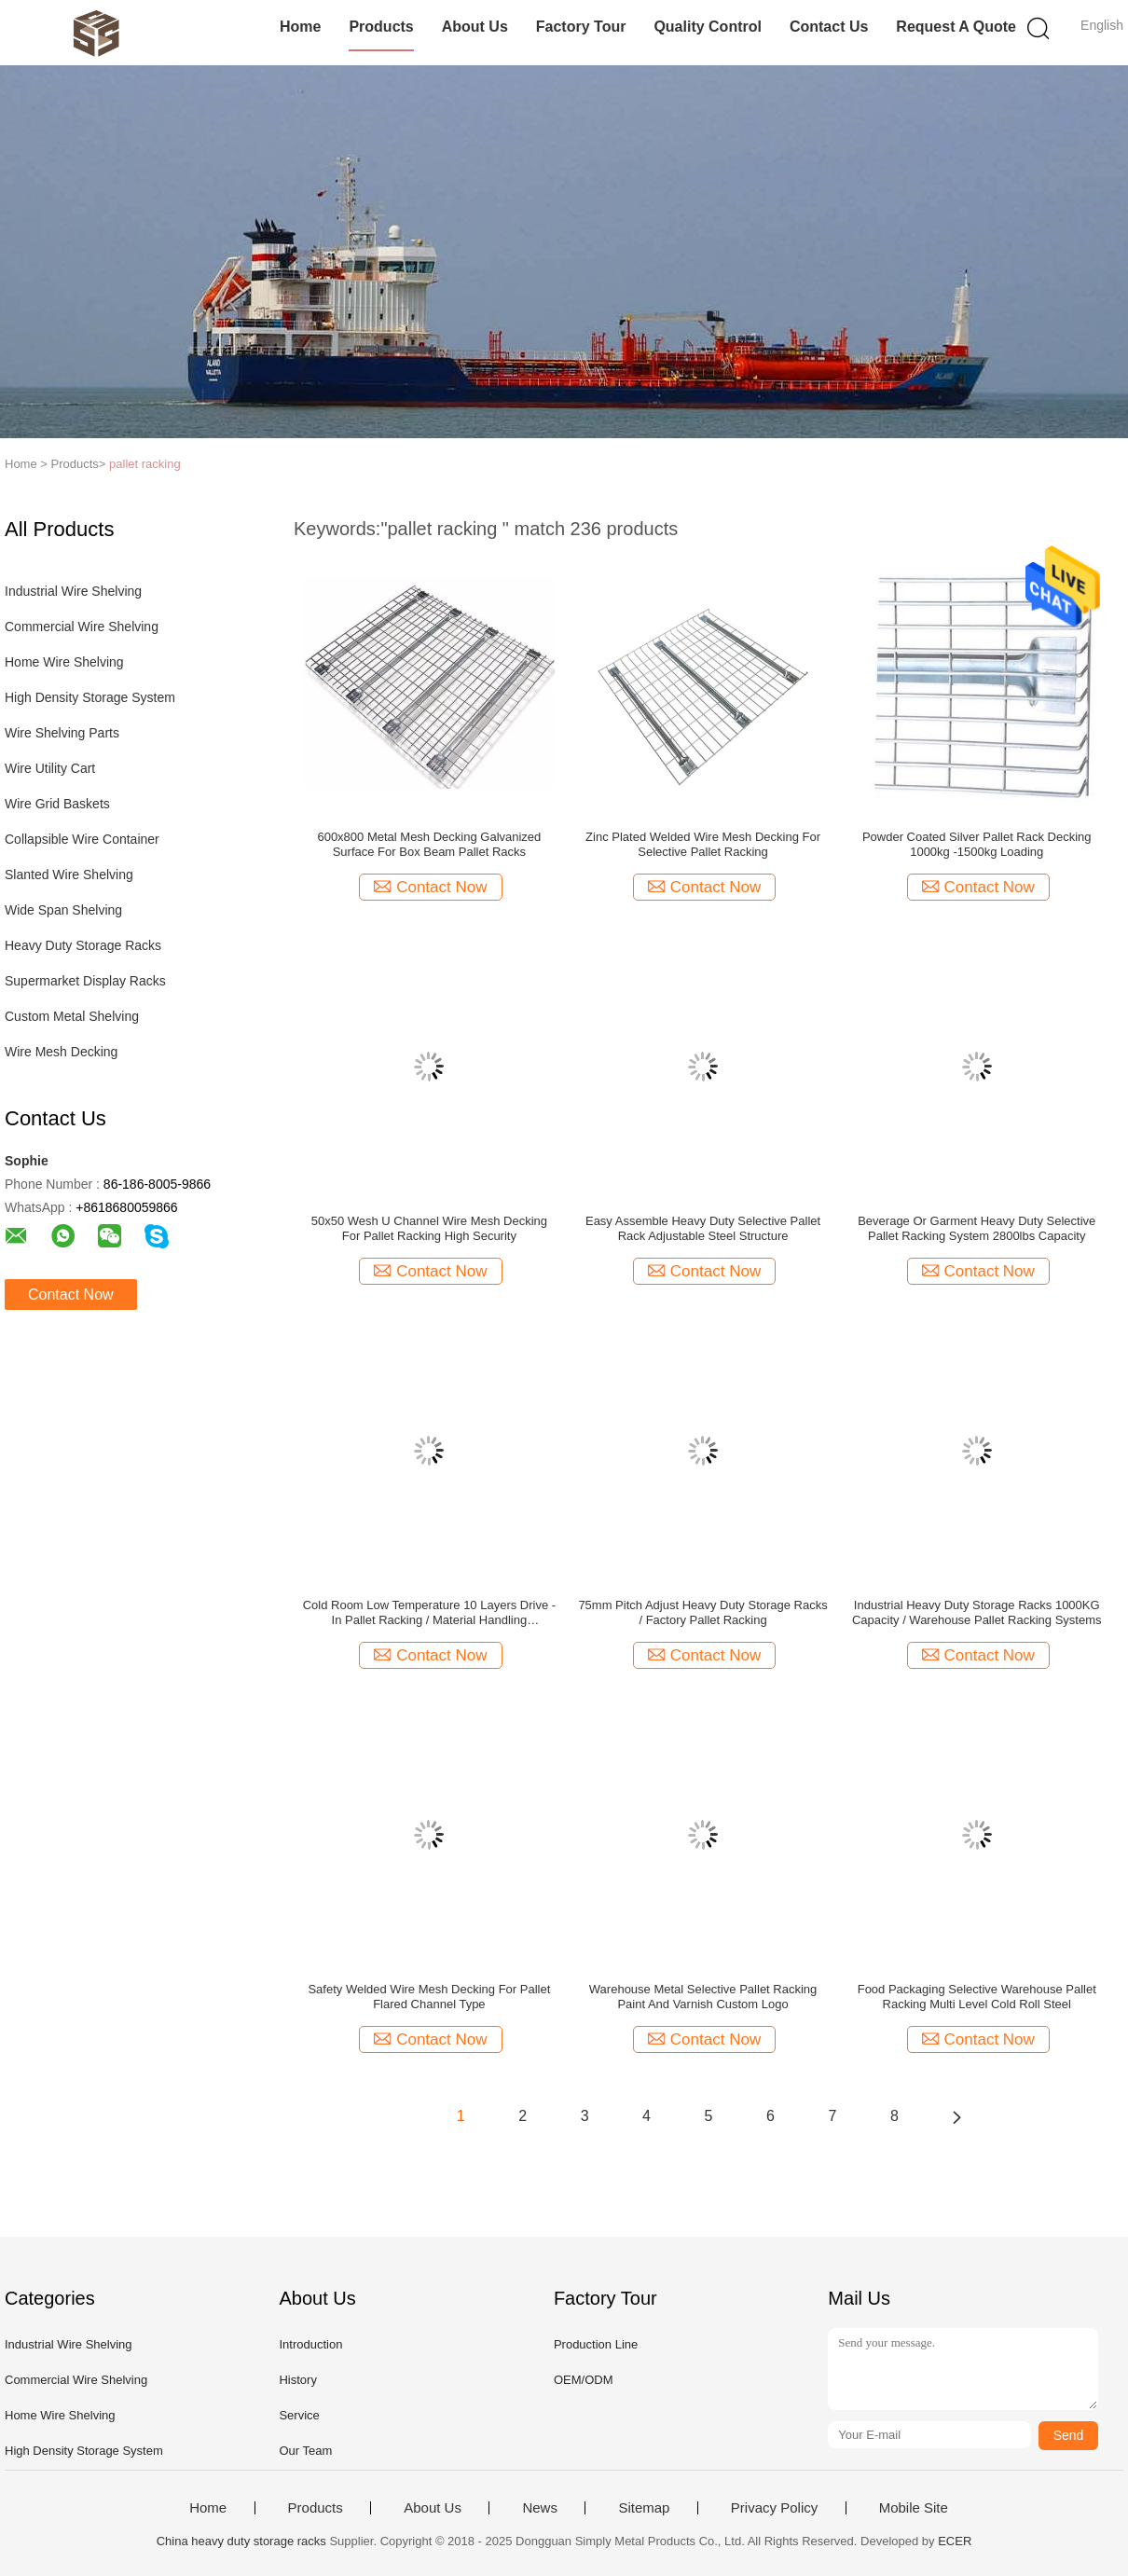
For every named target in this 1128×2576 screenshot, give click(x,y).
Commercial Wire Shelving (81, 626)
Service (299, 2415)
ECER (954, 2541)
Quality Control (707, 26)
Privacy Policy (774, 2507)
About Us (475, 26)
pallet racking (145, 464)
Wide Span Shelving (63, 909)
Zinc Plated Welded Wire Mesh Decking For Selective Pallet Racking (702, 844)
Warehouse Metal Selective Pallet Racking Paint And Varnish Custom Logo (703, 1996)
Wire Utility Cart (50, 768)
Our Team (305, 2451)
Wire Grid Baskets (57, 803)
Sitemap (643, 2507)
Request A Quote (956, 26)
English (1101, 25)
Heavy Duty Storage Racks (83, 945)
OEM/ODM (583, 2380)
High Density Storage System (90, 697)
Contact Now (71, 1294)
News (539, 2507)
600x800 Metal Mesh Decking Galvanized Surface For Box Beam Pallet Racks (429, 844)
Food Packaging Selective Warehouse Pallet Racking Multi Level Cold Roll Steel (977, 1996)
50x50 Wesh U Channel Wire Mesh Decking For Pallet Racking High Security (429, 1228)
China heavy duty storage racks (241, 2541)
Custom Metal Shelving (72, 1016)
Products (381, 26)
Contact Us (829, 26)
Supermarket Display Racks (85, 980)
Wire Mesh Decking (61, 1051)
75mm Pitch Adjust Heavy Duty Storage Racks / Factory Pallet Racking (702, 1612)
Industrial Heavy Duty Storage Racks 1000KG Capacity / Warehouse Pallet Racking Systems (977, 1612)
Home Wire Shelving (64, 661)
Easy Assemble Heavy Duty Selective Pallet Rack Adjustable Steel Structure (702, 1228)
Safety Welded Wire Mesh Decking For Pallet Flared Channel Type (429, 1996)
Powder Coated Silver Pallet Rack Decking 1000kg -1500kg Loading (977, 844)
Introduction (310, 2344)
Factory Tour (581, 26)
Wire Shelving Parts (62, 732)
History (297, 2380)
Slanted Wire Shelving (69, 874)
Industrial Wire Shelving (73, 591)
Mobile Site (913, 2507)
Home (300, 26)
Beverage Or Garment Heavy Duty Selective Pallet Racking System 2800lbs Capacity (976, 1228)
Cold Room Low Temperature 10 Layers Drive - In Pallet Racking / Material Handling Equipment (429, 1613)
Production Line (596, 2344)
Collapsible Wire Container (82, 839)
